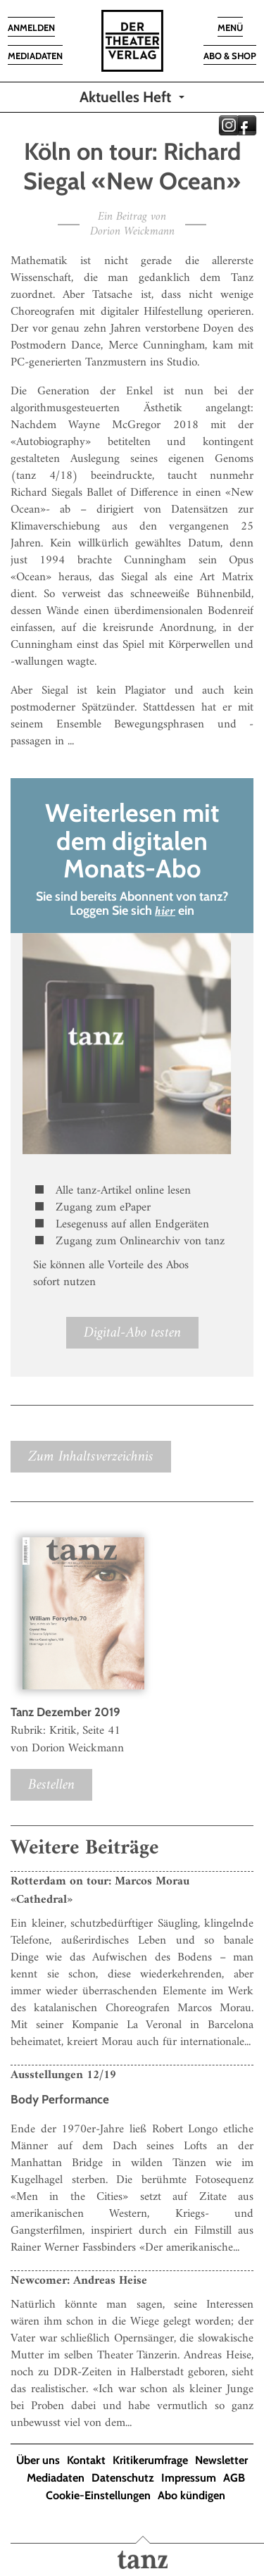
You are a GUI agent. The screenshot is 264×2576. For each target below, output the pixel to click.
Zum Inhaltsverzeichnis (90, 1457)
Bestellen (51, 1785)
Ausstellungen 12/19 (63, 2075)
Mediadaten (55, 2477)
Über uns (38, 2460)
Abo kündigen (191, 2495)
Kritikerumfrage (150, 2460)
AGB (234, 2477)
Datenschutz (123, 2477)
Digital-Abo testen (132, 1333)
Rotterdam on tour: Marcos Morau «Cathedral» (100, 1891)
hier (165, 912)
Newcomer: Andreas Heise (79, 2280)
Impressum (188, 2477)
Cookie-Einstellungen (98, 2495)
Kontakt (86, 2460)
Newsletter (221, 2460)
